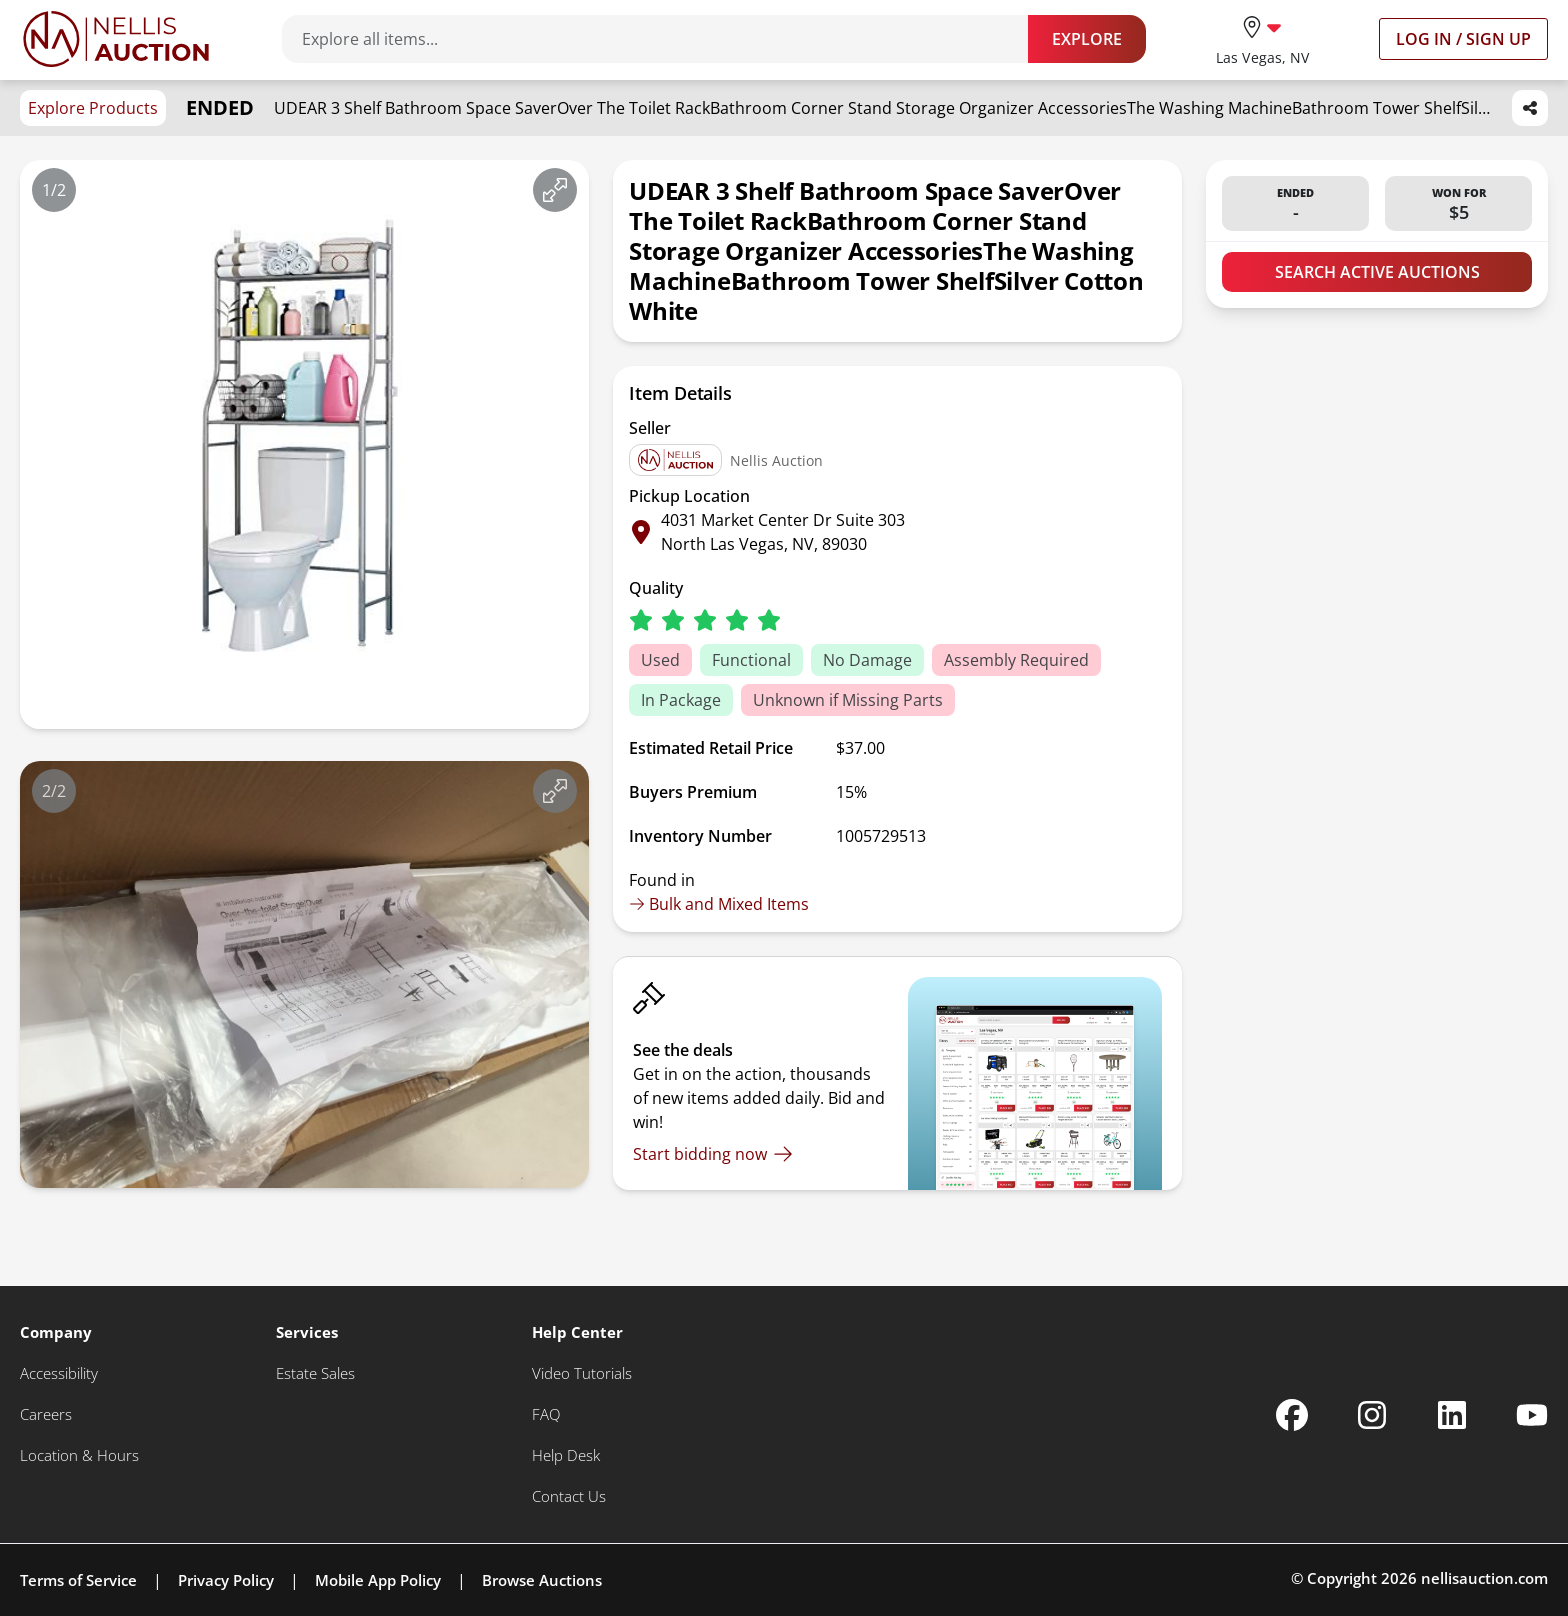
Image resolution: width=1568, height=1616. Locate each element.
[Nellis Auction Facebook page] (1292, 1415)
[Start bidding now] (713, 1154)
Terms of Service (78, 1580)
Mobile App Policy (378, 1580)
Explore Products (93, 108)
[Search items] (665, 39)
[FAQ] (546, 1414)
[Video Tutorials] (582, 1373)
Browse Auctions (542, 1580)
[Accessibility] (59, 1373)
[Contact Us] (569, 1496)
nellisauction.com (1484, 1578)
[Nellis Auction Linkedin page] (1452, 1415)
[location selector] (1262, 38)
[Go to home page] (116, 39)
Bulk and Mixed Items (719, 904)
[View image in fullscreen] (555, 190)
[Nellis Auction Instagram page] (1372, 1415)
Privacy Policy (226, 1580)
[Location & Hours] (79, 1455)
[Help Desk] (566, 1455)
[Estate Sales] (315, 1373)
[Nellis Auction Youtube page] (1532, 1415)
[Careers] (46, 1414)
